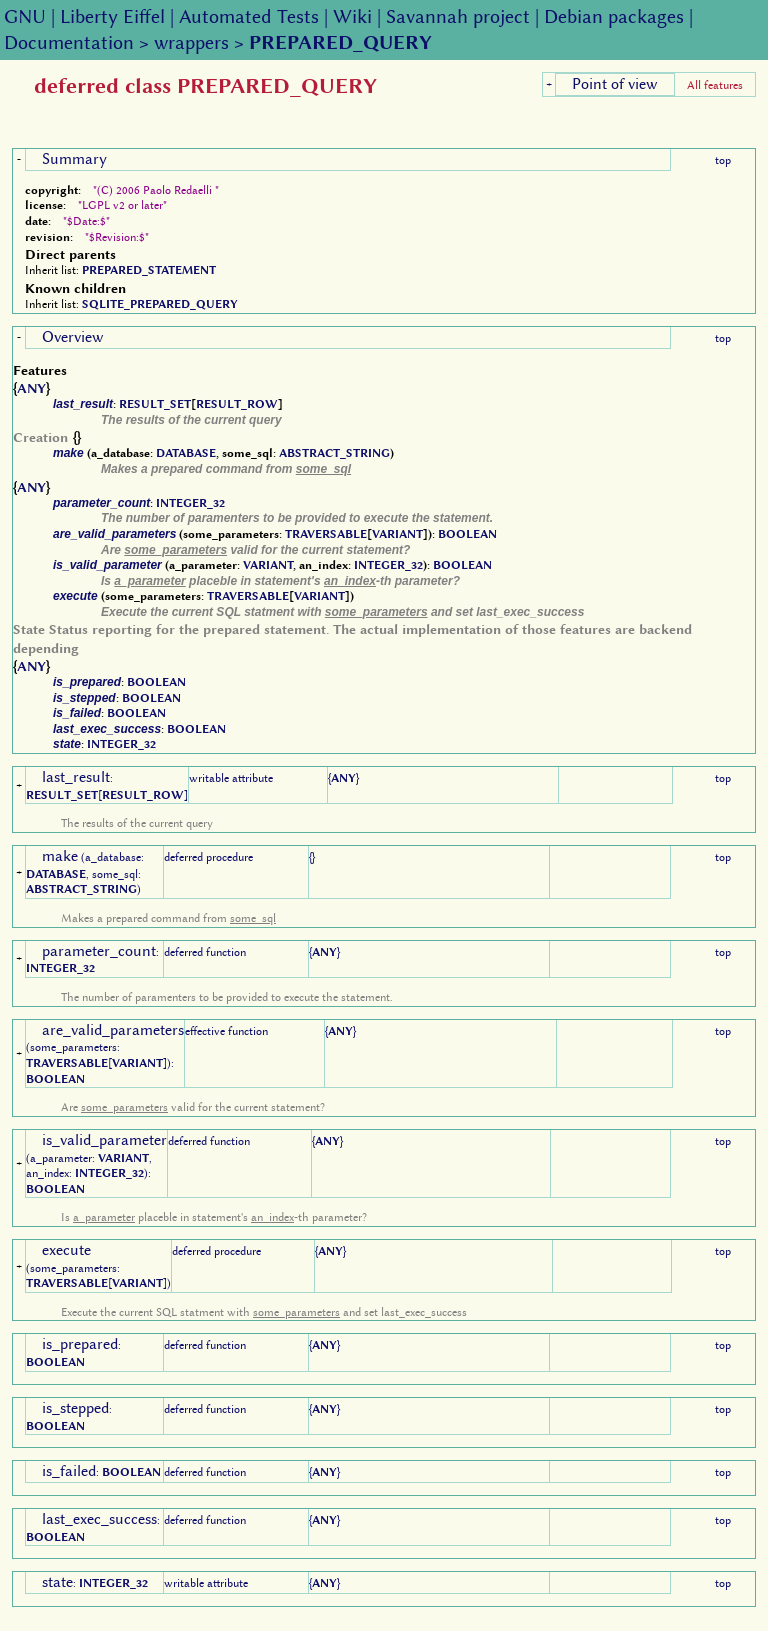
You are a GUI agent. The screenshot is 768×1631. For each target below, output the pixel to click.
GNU (25, 16)
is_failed (77, 713)
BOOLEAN (467, 534)
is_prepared (87, 682)
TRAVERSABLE (326, 534)
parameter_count (101, 503)
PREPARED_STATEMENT (149, 270)
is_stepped (84, 698)
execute (75, 596)
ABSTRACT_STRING (334, 453)
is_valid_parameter (107, 565)
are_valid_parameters (114, 534)
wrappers (191, 42)
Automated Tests (249, 16)
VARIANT (397, 534)
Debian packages (614, 16)
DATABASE (186, 453)
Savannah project (458, 16)
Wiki (352, 16)
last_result (83, 404)
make (68, 453)
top (723, 160)
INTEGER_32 (190, 503)
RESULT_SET (155, 404)
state (67, 744)
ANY (31, 388)
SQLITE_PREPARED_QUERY (160, 304)
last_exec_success (107, 729)
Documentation (69, 42)
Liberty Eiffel (112, 16)
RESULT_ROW (237, 404)
